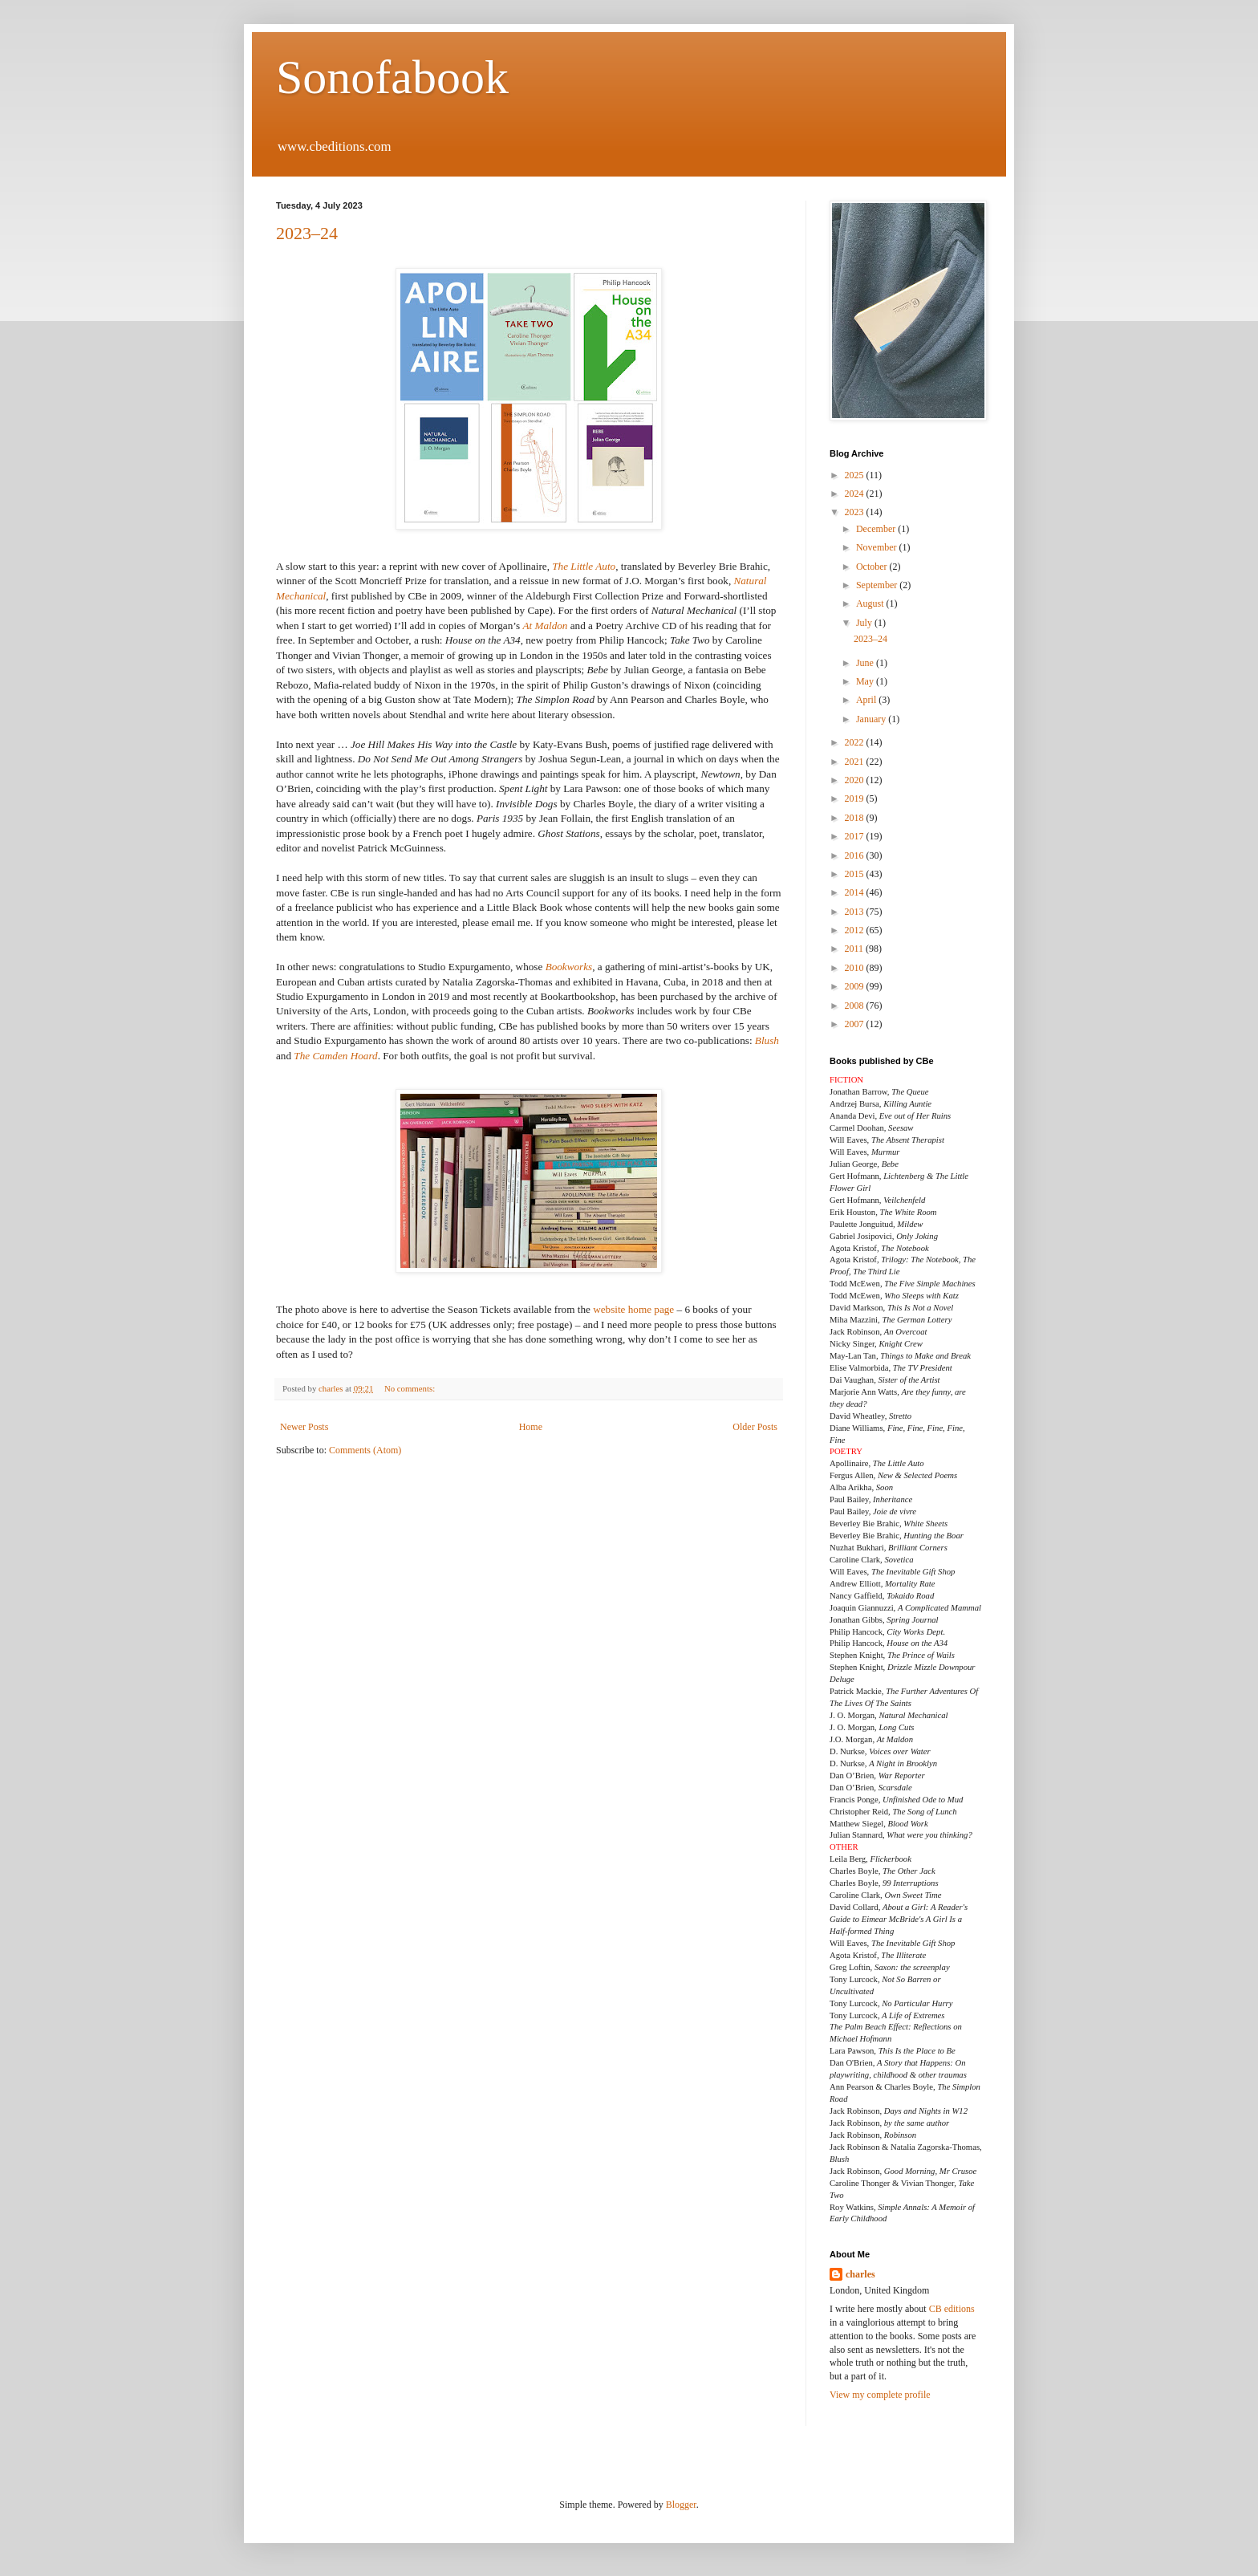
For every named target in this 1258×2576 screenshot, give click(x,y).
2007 (855, 1024)
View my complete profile (880, 2394)
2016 (855, 855)
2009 (855, 986)
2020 (855, 780)
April (867, 699)
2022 (855, 742)
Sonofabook (392, 77)
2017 (855, 836)
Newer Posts (304, 1426)
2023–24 (307, 233)
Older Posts (754, 1426)
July (865, 622)
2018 (855, 817)
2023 (855, 512)
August (871, 603)
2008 (855, 1005)
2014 (855, 892)
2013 (855, 911)
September (877, 585)
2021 (855, 761)
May (866, 681)
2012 (855, 930)
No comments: (410, 1388)
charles (860, 2274)
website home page (633, 1309)
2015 (855, 874)
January (872, 719)
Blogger (681, 2504)
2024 (855, 493)
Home (530, 1426)
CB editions (952, 2308)
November (877, 547)
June (866, 662)
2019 (855, 798)
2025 (855, 475)
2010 (855, 967)
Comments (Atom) (365, 1450)
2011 (855, 948)
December (877, 528)
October (873, 566)
